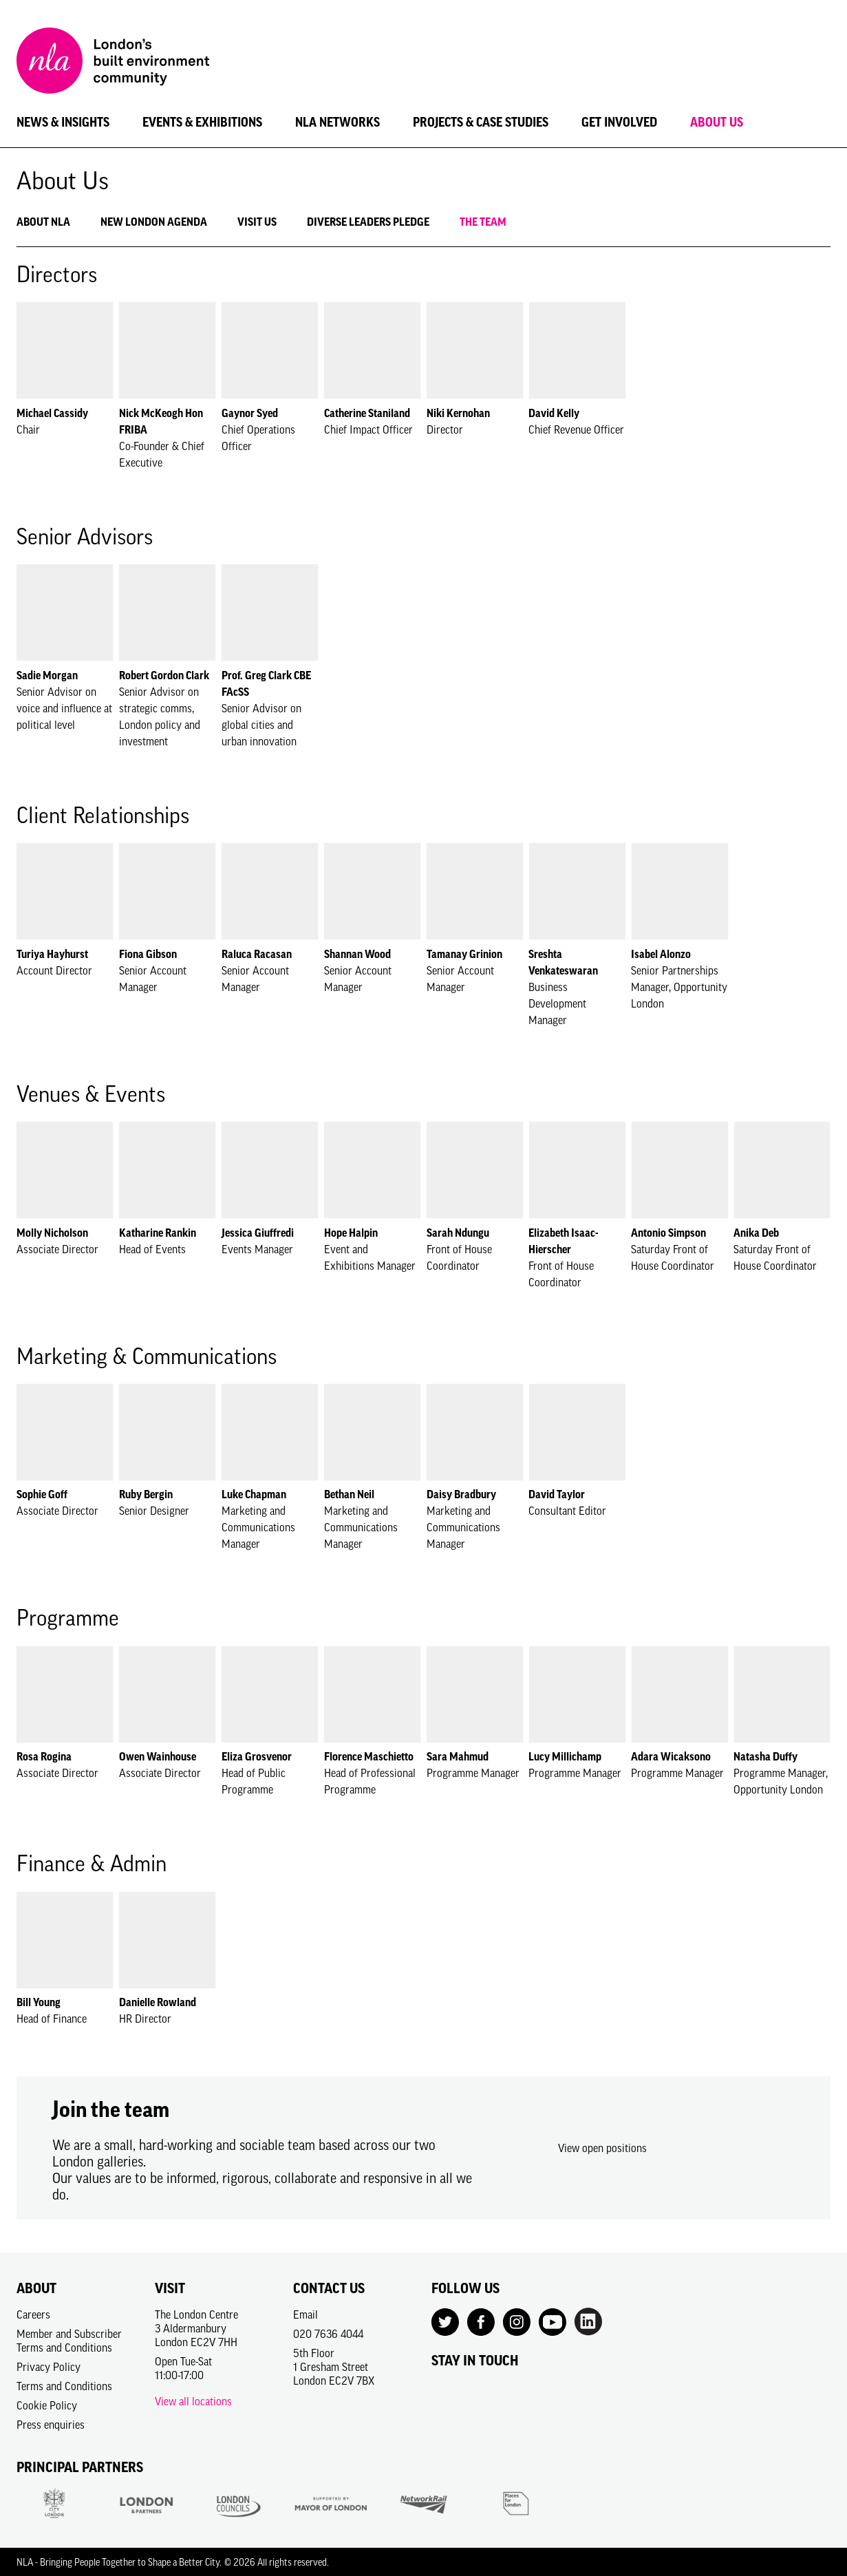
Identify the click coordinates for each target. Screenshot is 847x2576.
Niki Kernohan (458, 413)
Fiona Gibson (148, 954)
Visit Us (257, 221)
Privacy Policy (49, 2367)
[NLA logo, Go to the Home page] (113, 63)
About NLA (43, 221)
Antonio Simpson (668, 1232)
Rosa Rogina (44, 1756)
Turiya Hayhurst (52, 954)
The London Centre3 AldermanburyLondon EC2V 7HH (196, 2328)
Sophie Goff (42, 1494)
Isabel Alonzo (661, 954)
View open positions (602, 2148)
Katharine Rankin (157, 1232)
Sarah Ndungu (458, 1232)
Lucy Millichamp (564, 1756)
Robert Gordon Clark (164, 675)
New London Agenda (153, 221)
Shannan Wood (357, 954)
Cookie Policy (47, 2405)
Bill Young (39, 2002)
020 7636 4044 (328, 2334)
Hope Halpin (351, 1232)
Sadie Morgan (47, 675)
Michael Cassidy (52, 413)
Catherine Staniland (367, 413)
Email (305, 2314)
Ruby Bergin (146, 1494)
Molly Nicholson (52, 1232)
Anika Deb (756, 1232)
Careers (33, 2314)
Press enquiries (51, 2424)
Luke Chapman (254, 1494)
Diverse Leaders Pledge (368, 221)
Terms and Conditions (64, 2386)
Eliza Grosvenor (257, 1756)
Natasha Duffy (765, 1756)
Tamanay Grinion (464, 954)
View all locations (193, 2401)
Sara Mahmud (458, 1756)
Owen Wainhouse (157, 1756)
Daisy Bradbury (461, 1494)
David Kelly (553, 413)
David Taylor (556, 1494)
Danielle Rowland (157, 2002)
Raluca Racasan (257, 954)
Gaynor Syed (250, 413)
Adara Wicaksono (671, 1756)
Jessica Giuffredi (258, 1232)
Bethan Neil (349, 1494)
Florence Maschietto (369, 1756)
